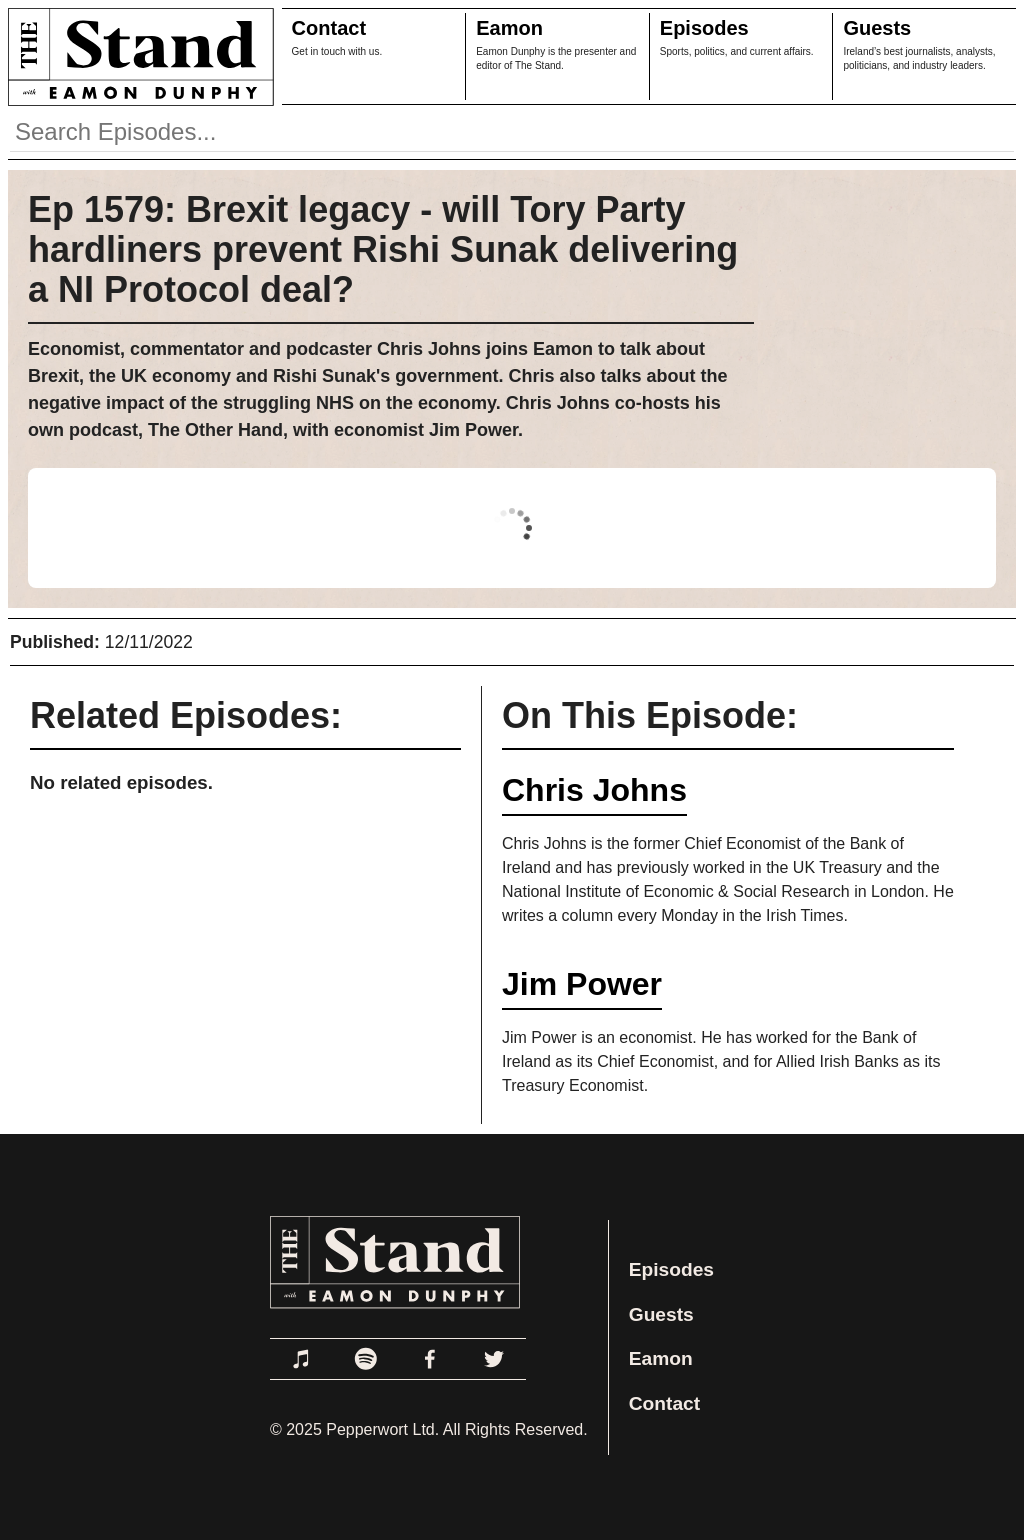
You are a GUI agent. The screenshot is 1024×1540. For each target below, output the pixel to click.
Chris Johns (594, 790)
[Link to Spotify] (366, 1359)
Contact (329, 28)
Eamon (509, 28)
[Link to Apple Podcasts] (302, 1359)
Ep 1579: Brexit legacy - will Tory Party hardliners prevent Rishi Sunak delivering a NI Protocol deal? (383, 249)
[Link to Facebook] (430, 1359)
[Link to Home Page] (137, 56)
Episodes (704, 28)
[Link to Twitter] (494, 1359)
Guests (877, 28)
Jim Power (582, 984)
